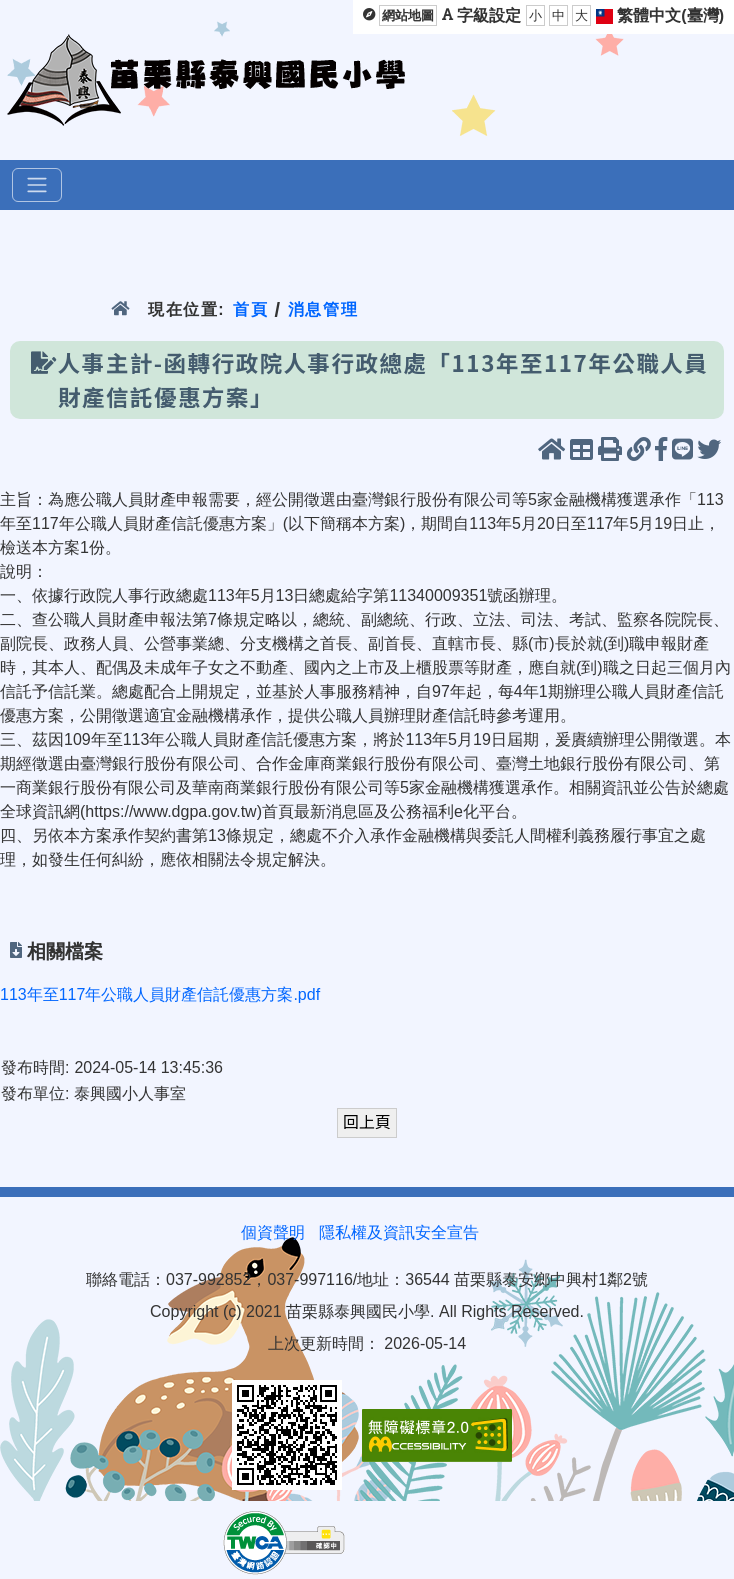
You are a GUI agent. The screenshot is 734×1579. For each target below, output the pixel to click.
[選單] (37, 185)
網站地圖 (408, 15)
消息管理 (323, 309)
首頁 (250, 309)
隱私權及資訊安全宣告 (399, 1232)
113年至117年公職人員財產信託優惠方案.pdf (160, 994)
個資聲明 (273, 1232)
